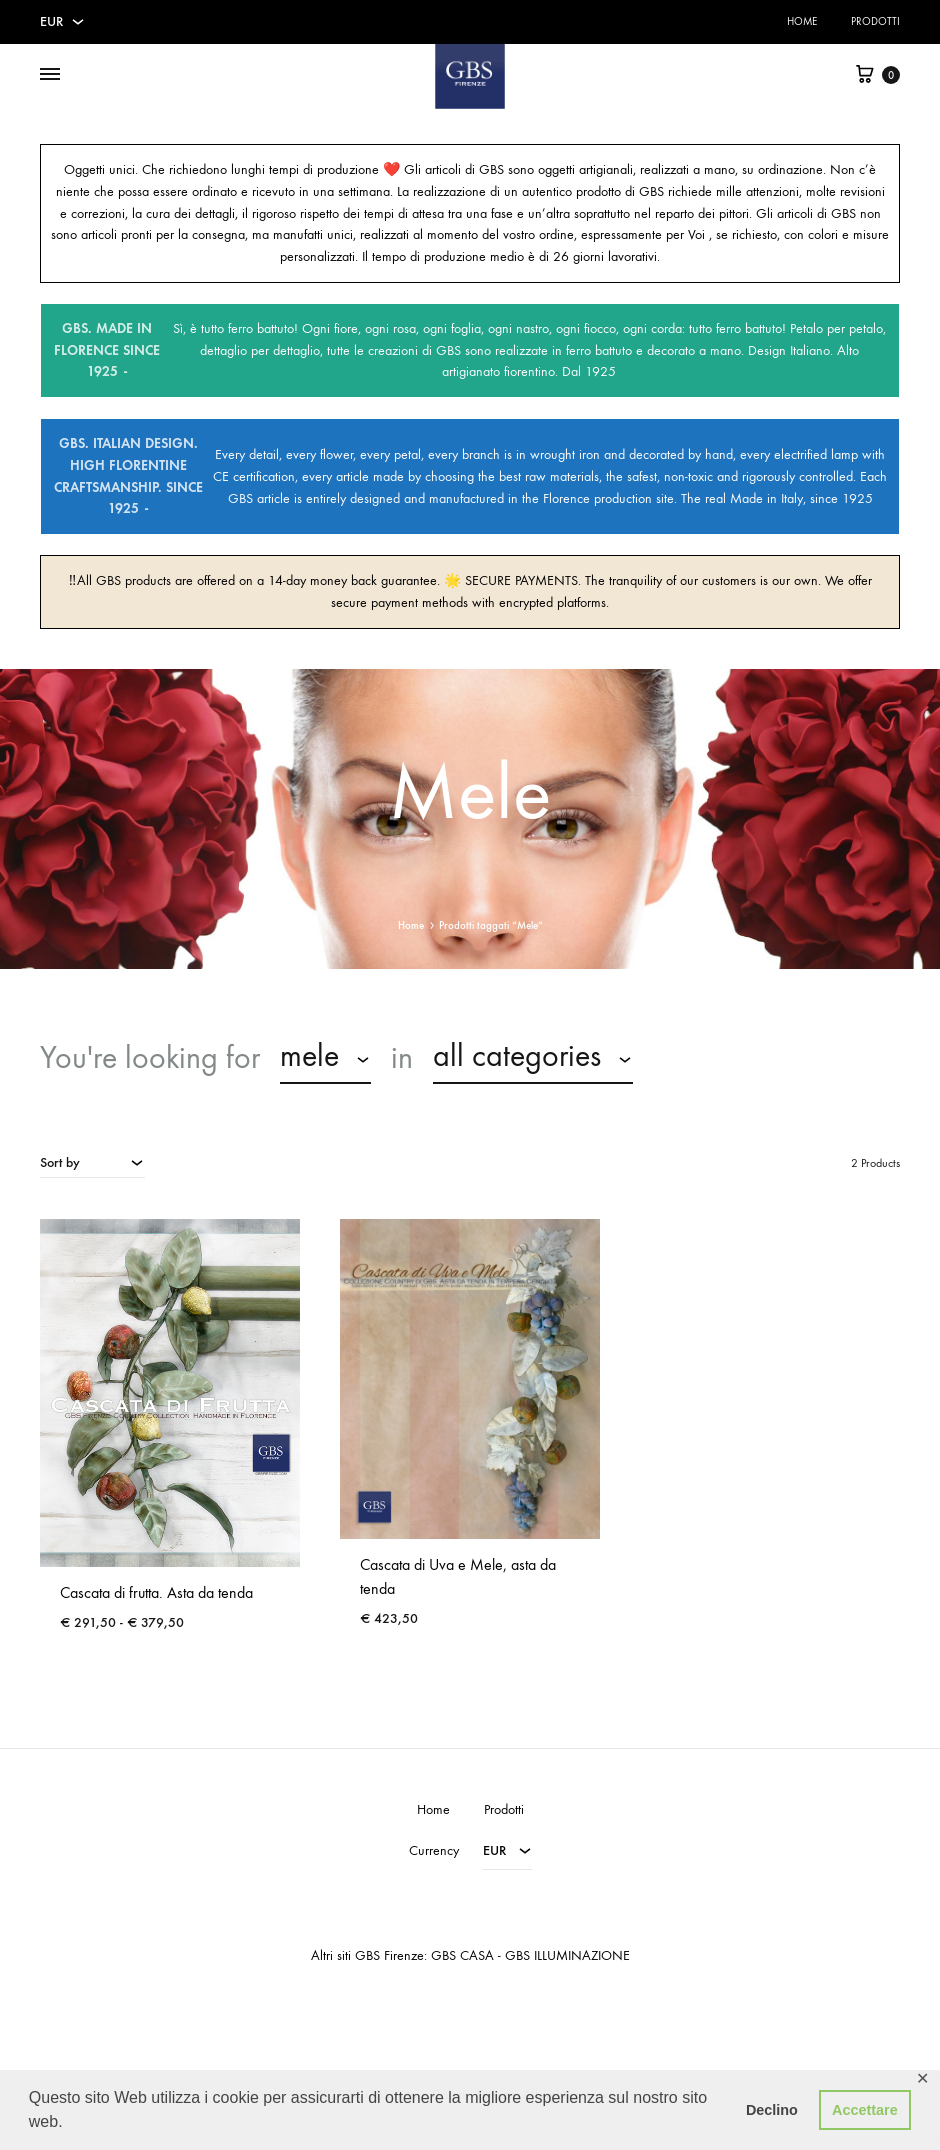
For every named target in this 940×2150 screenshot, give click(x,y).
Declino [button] (772, 2110)
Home (802, 21)
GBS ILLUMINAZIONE (567, 1955)
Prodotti (875, 21)
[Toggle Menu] (50, 75)
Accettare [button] (865, 2110)
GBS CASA (462, 1955)
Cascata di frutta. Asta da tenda (156, 1592)
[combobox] (325, 1059)
